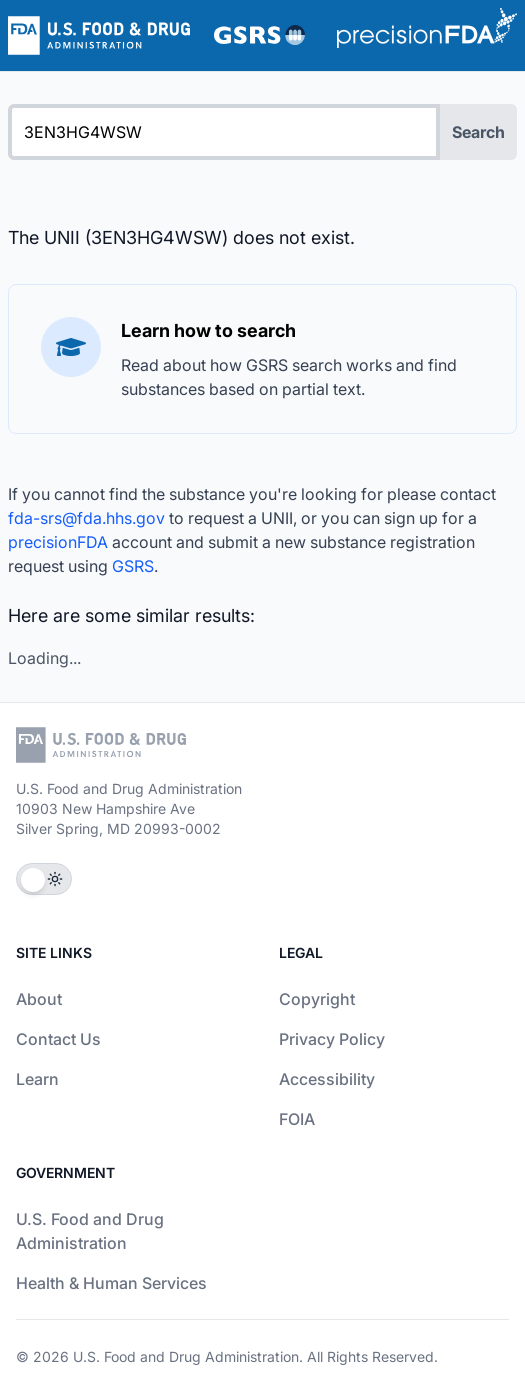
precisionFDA (58, 542)
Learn (37, 1079)
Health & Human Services (111, 1283)
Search (478, 132)
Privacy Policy (332, 1039)
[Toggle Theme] (44, 879)
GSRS (133, 566)
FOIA (297, 1119)
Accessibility (327, 1079)
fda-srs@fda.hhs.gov (86, 518)
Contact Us (58, 1039)
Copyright (317, 999)
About (39, 999)
